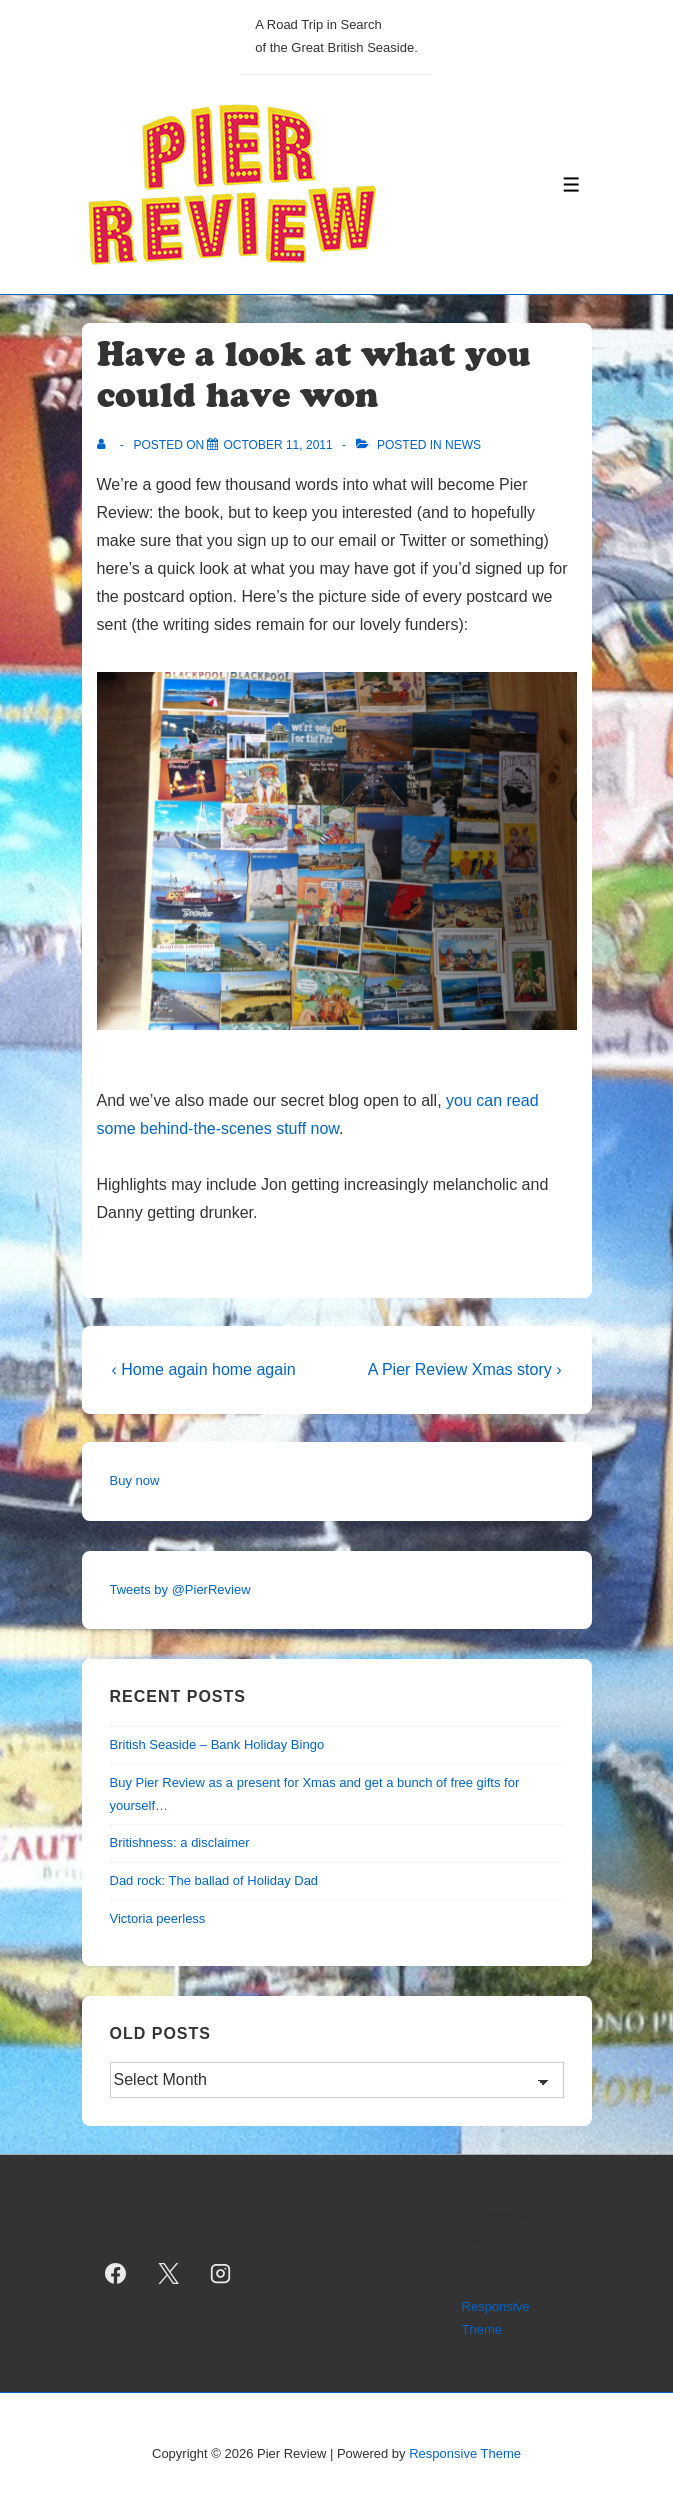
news (463, 445)
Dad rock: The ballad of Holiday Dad (214, 1880)
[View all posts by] (105, 445)
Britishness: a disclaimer (180, 1842)
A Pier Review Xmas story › (465, 1369)
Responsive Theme (465, 2453)
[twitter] (168, 2273)
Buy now (135, 1480)
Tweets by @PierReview (180, 1589)
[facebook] (116, 2273)
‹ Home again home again (204, 1369)
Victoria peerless (158, 1918)
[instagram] (221, 2273)
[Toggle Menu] (571, 184)
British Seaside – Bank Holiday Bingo (217, 1744)
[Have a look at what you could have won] (277, 445)
